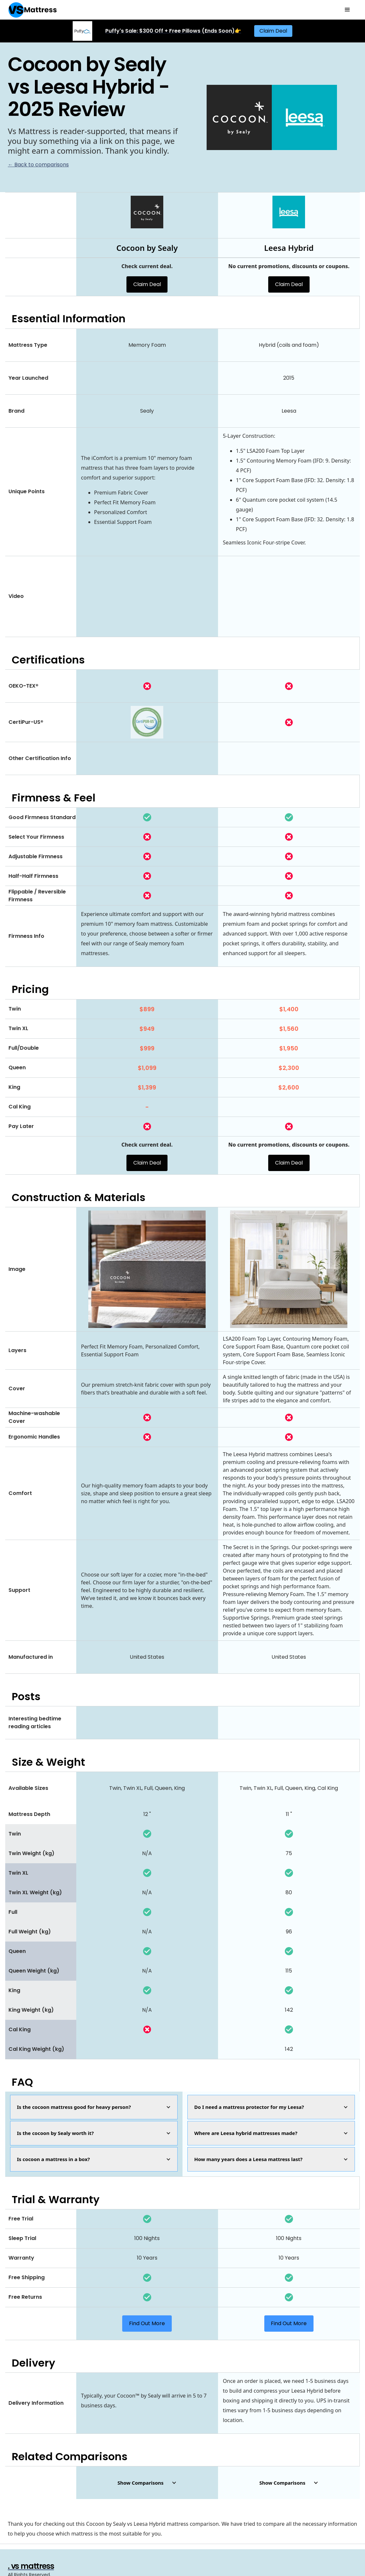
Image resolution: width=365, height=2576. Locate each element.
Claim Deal (273, 31)
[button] (347, 10)
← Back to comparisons (38, 164)
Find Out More (147, 2323)
